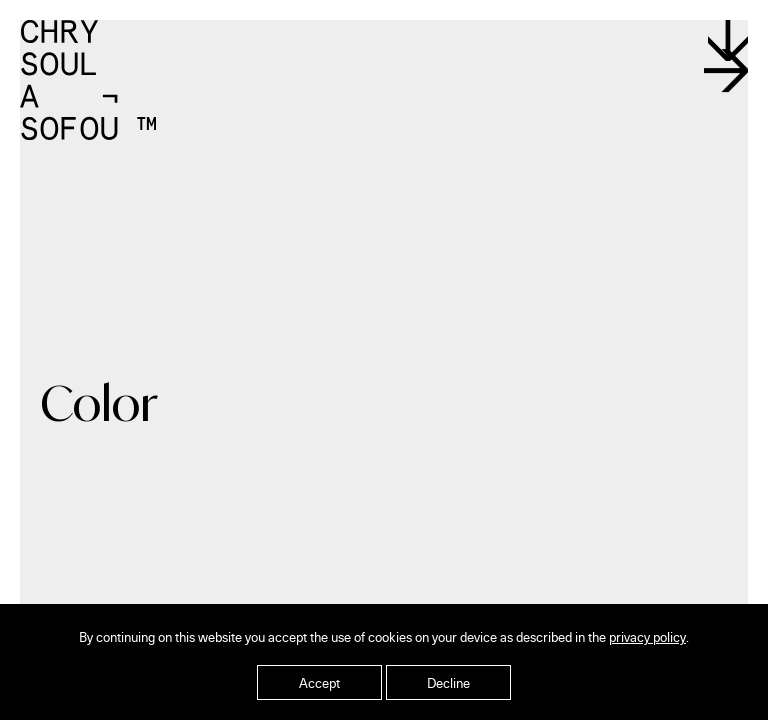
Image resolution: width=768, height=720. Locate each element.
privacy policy (647, 636)
